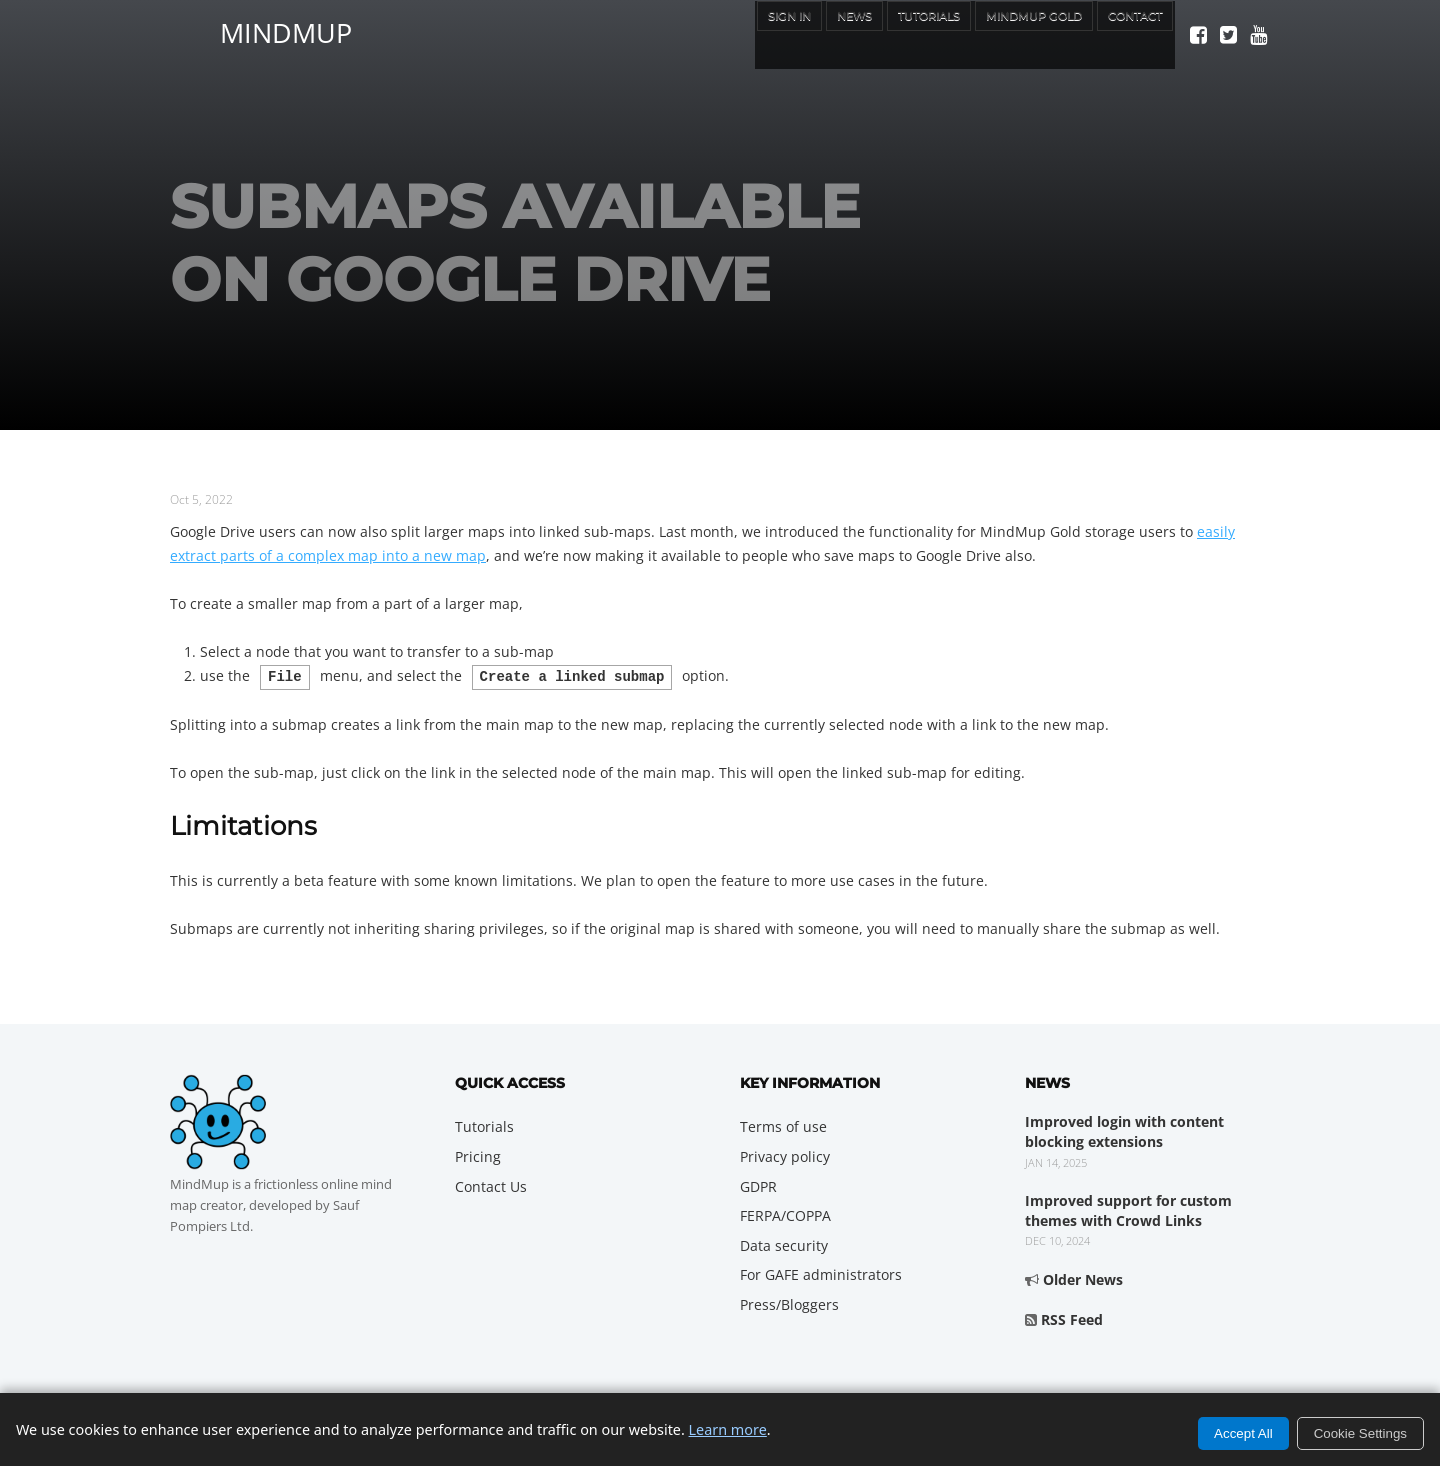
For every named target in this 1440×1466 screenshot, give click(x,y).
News (784, 34)
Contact (1126, 34)
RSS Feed (1072, 1317)
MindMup (286, 30)
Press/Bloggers (789, 1302)
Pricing (478, 1154)
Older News (1083, 1277)
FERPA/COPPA (785, 1213)
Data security (784, 1243)
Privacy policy (785, 1154)
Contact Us (491, 1184)
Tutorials (875, 34)
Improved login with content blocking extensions (1124, 1129)
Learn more (728, 1429)
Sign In (707, 34)
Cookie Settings (1360, 1433)
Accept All (1243, 1433)
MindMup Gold (1003, 34)
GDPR (758, 1184)
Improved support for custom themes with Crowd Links (1128, 1208)
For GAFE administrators (821, 1272)
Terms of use (783, 1124)
